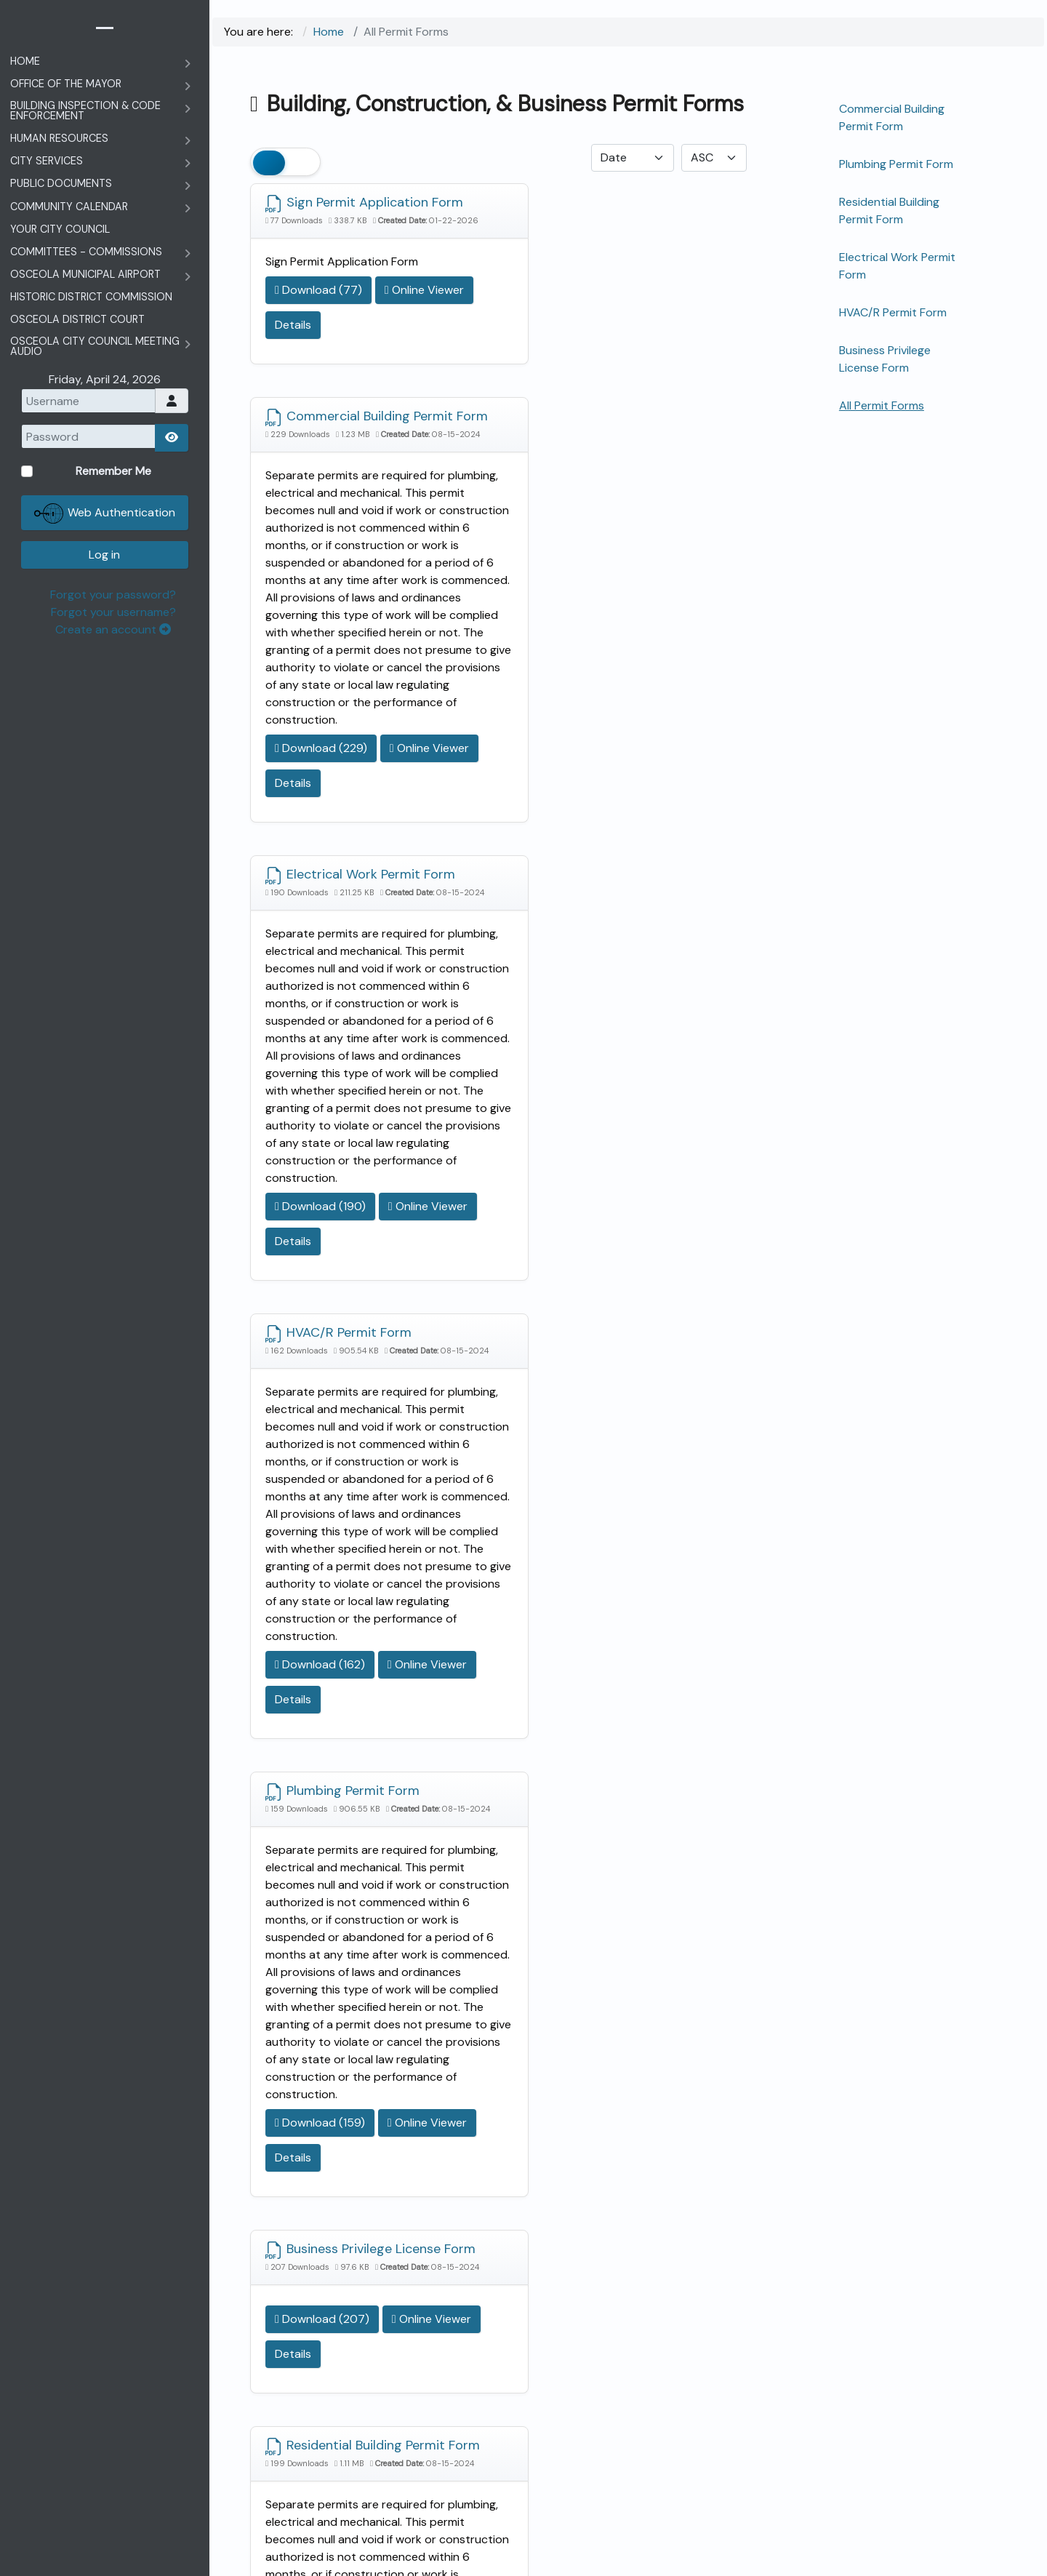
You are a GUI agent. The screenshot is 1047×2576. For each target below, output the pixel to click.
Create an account (932, 2519)
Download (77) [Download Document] (318, 305)
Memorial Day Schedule (403, 2385)
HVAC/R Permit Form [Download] (595, 724)
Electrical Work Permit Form (897, 265)
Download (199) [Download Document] (320, 2133)
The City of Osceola (652, 2558)
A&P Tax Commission (427, 2355)
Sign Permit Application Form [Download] (364, 203)
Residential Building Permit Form (889, 210)
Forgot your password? (937, 2484)
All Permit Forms (881, 405)
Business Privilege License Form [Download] (609, 1240)
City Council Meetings (377, 2308)
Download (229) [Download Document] (577, 597)
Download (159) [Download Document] (320, 1612)
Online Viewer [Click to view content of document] (314, 340)
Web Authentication (931, 2403)
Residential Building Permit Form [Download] (355, 1747)
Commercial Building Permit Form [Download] (616, 211)
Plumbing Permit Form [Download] (342, 1232)
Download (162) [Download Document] (576, 1105)
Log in (929, 2444)
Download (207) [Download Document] (578, 1329)
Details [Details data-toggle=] (395, 340)
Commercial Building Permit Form (891, 117)
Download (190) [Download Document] (320, 1105)
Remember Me (912, 2361)
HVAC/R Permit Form (893, 312)
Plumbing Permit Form (896, 164)
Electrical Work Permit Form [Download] (360, 724)
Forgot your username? (937, 2502)
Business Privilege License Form (885, 359)
